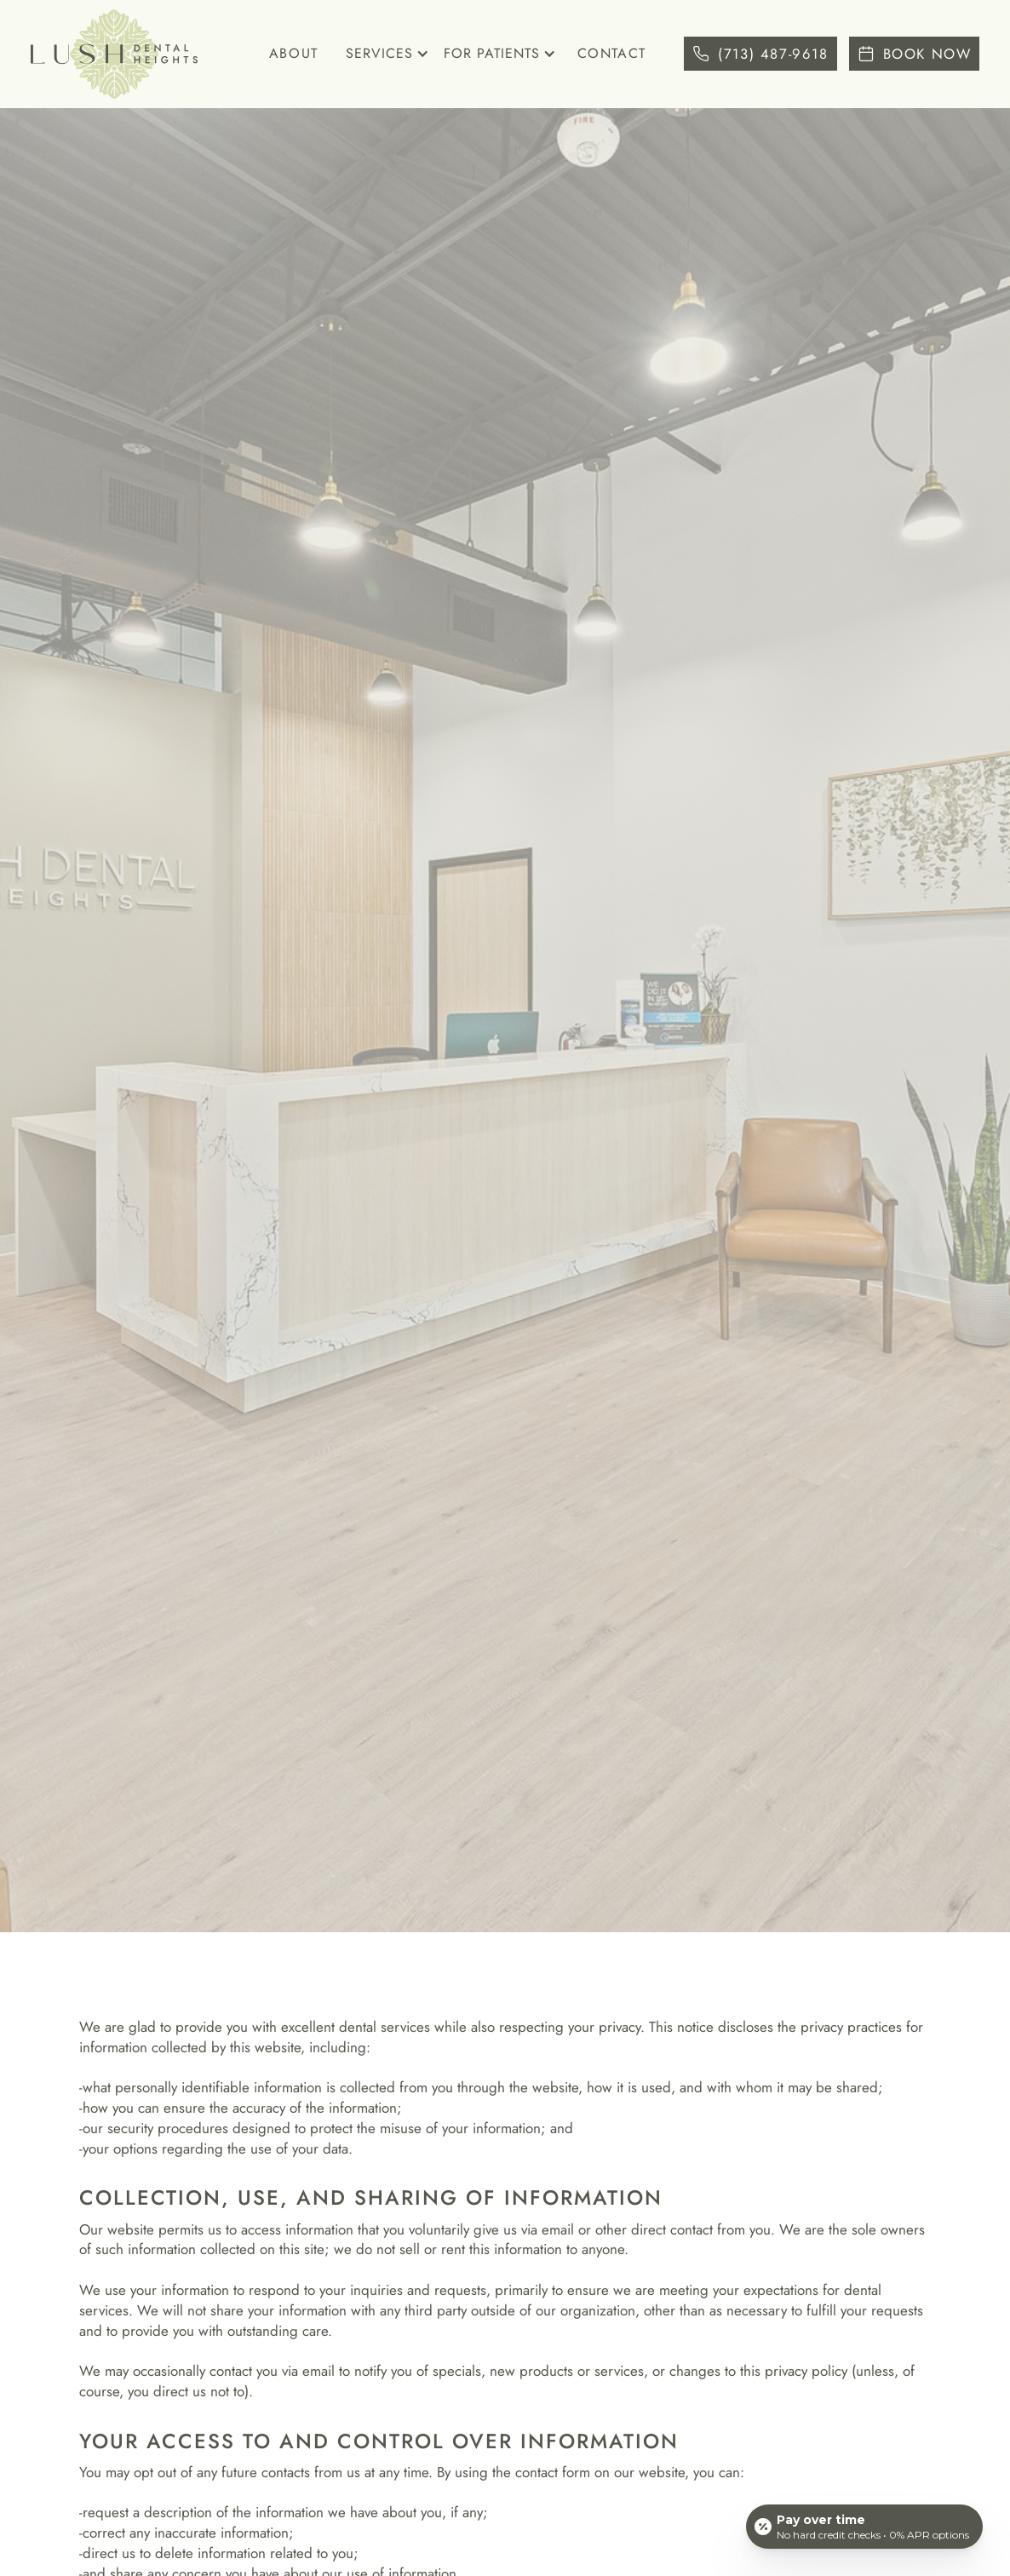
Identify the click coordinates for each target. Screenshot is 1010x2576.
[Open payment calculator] (864, 2526)
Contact (611, 53)
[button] (384, 54)
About (293, 53)
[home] (114, 54)
